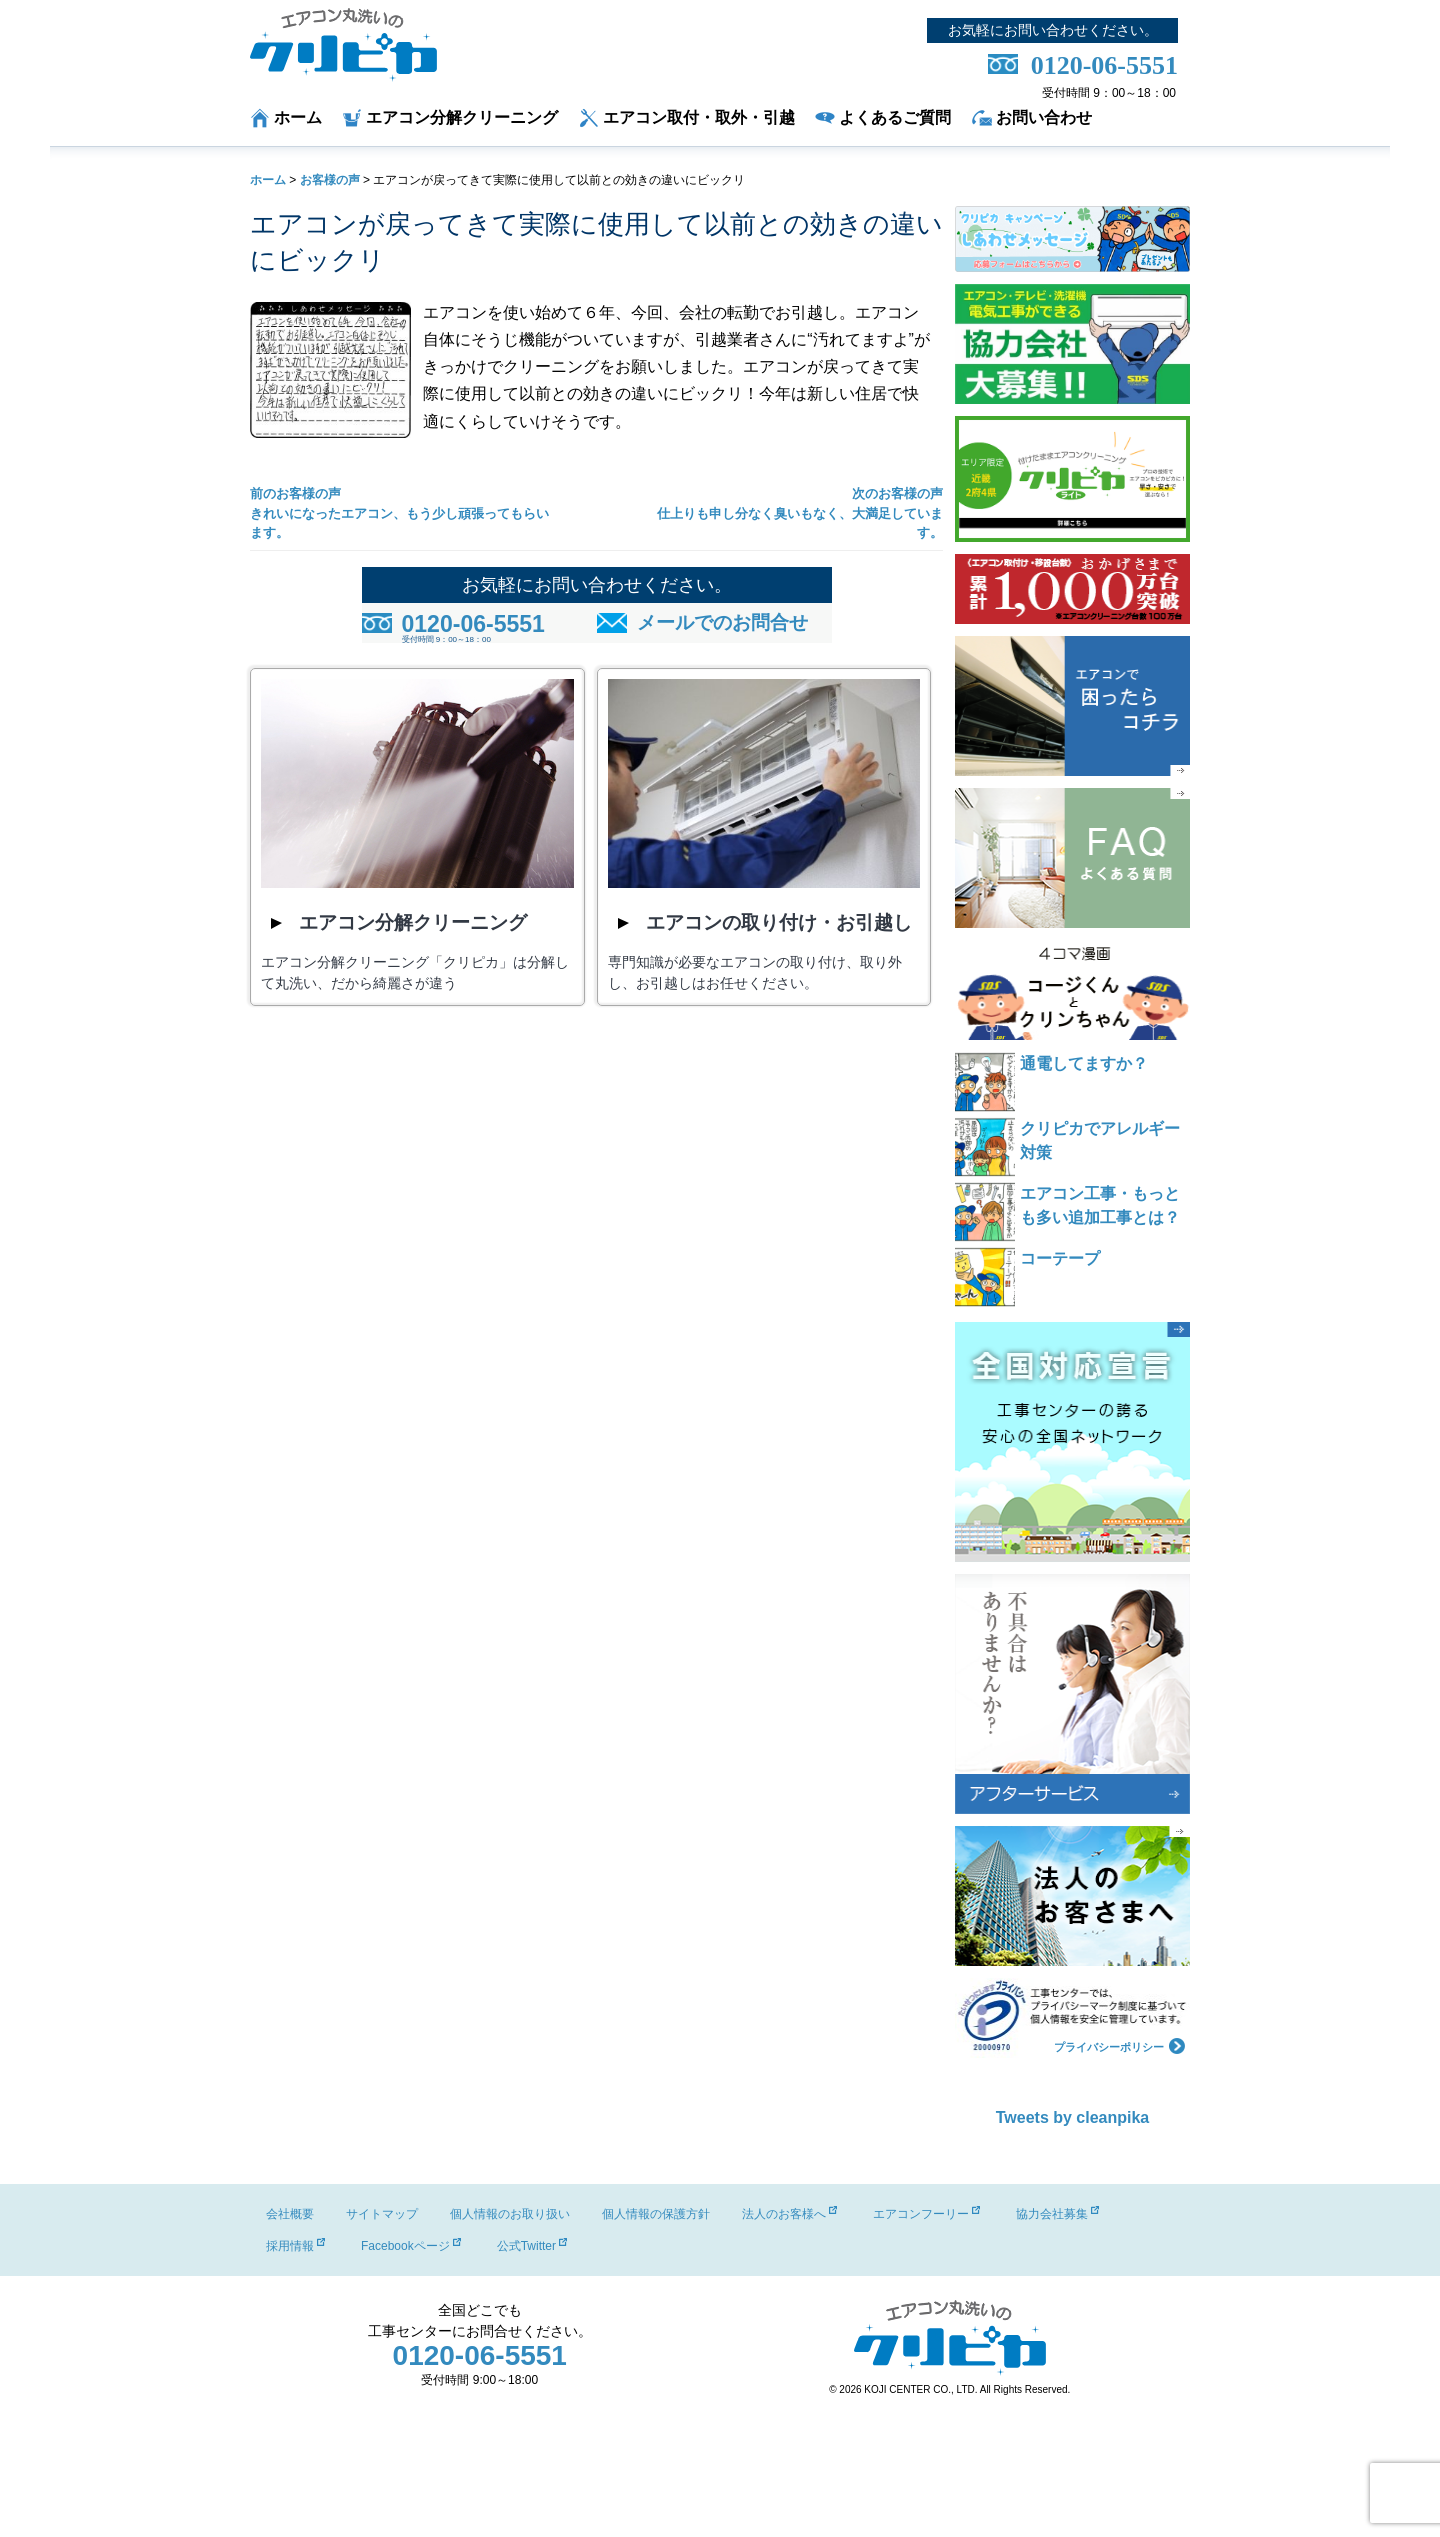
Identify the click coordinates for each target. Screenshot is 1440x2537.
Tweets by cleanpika (1073, 2117)
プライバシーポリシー (1119, 2044)
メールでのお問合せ (722, 622)
